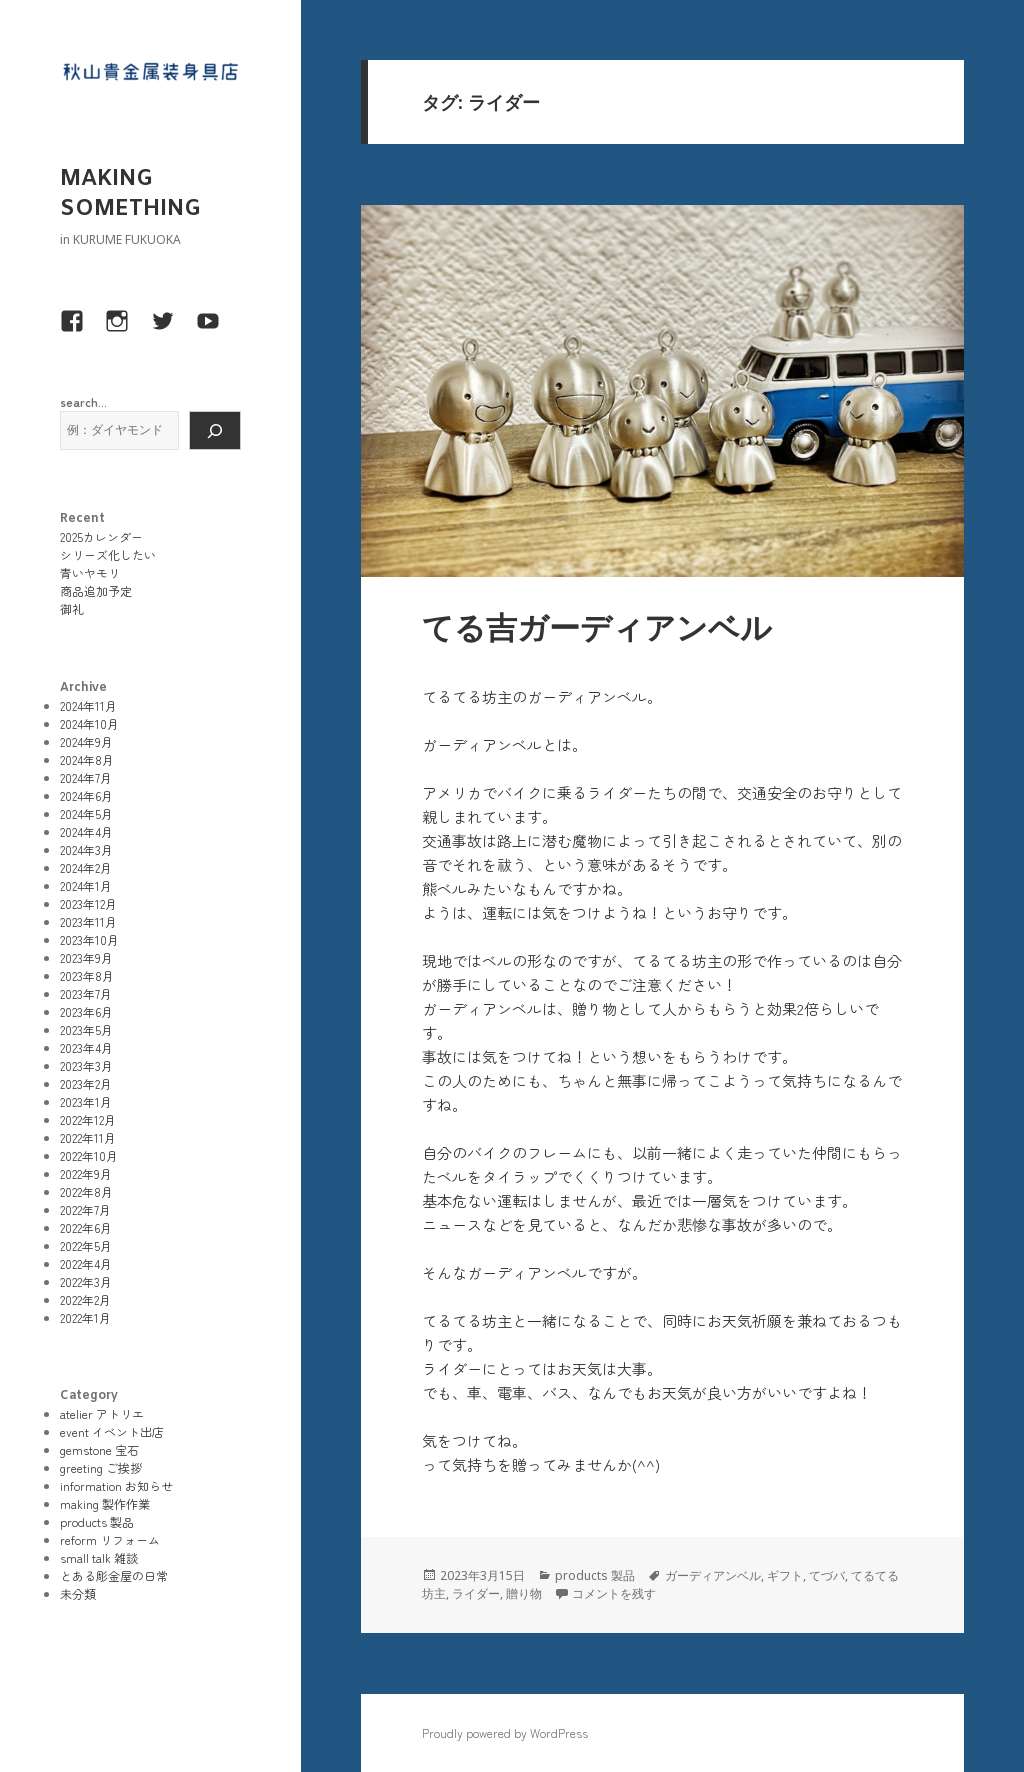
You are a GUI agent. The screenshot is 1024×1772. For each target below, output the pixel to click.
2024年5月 (86, 813)
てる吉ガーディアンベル (597, 631)
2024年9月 (86, 741)
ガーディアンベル (713, 1575)
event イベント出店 (112, 1431)
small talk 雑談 (99, 1557)
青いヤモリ (90, 572)
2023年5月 (86, 1029)
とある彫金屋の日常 (114, 1575)
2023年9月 (86, 957)
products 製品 (97, 1521)
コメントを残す (614, 1593)
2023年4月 (86, 1047)
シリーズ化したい (108, 554)
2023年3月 (86, 1065)
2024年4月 (86, 831)
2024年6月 (86, 795)
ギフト (785, 1575)
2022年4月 (86, 1263)
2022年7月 (85, 1209)
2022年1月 (85, 1317)
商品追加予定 (96, 590)
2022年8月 (86, 1191)
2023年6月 (86, 1011)
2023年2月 (86, 1083)
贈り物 (524, 1593)
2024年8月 (87, 759)
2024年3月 (86, 849)
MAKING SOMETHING (130, 194)
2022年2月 (85, 1299)
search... (83, 401)
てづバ (827, 1575)
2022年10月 (89, 1155)
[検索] (215, 430)
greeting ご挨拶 (101, 1467)
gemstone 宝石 (99, 1449)
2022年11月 (88, 1137)
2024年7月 (86, 777)
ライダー (476, 1593)
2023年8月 (87, 975)
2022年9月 (86, 1173)
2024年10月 (89, 723)
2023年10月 (89, 939)
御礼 (72, 608)
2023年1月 (86, 1101)
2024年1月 (86, 885)
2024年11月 (88, 705)
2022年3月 (86, 1281)
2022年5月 (86, 1245)
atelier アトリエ (102, 1413)
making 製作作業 (105, 1503)
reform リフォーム (110, 1539)
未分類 (78, 1593)
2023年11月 (88, 921)
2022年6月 (86, 1227)
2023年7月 (86, 993)
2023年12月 (88, 903)
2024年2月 (86, 867)
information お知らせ (116, 1485)
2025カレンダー (101, 536)
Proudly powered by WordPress (505, 1732)
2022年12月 (88, 1119)
